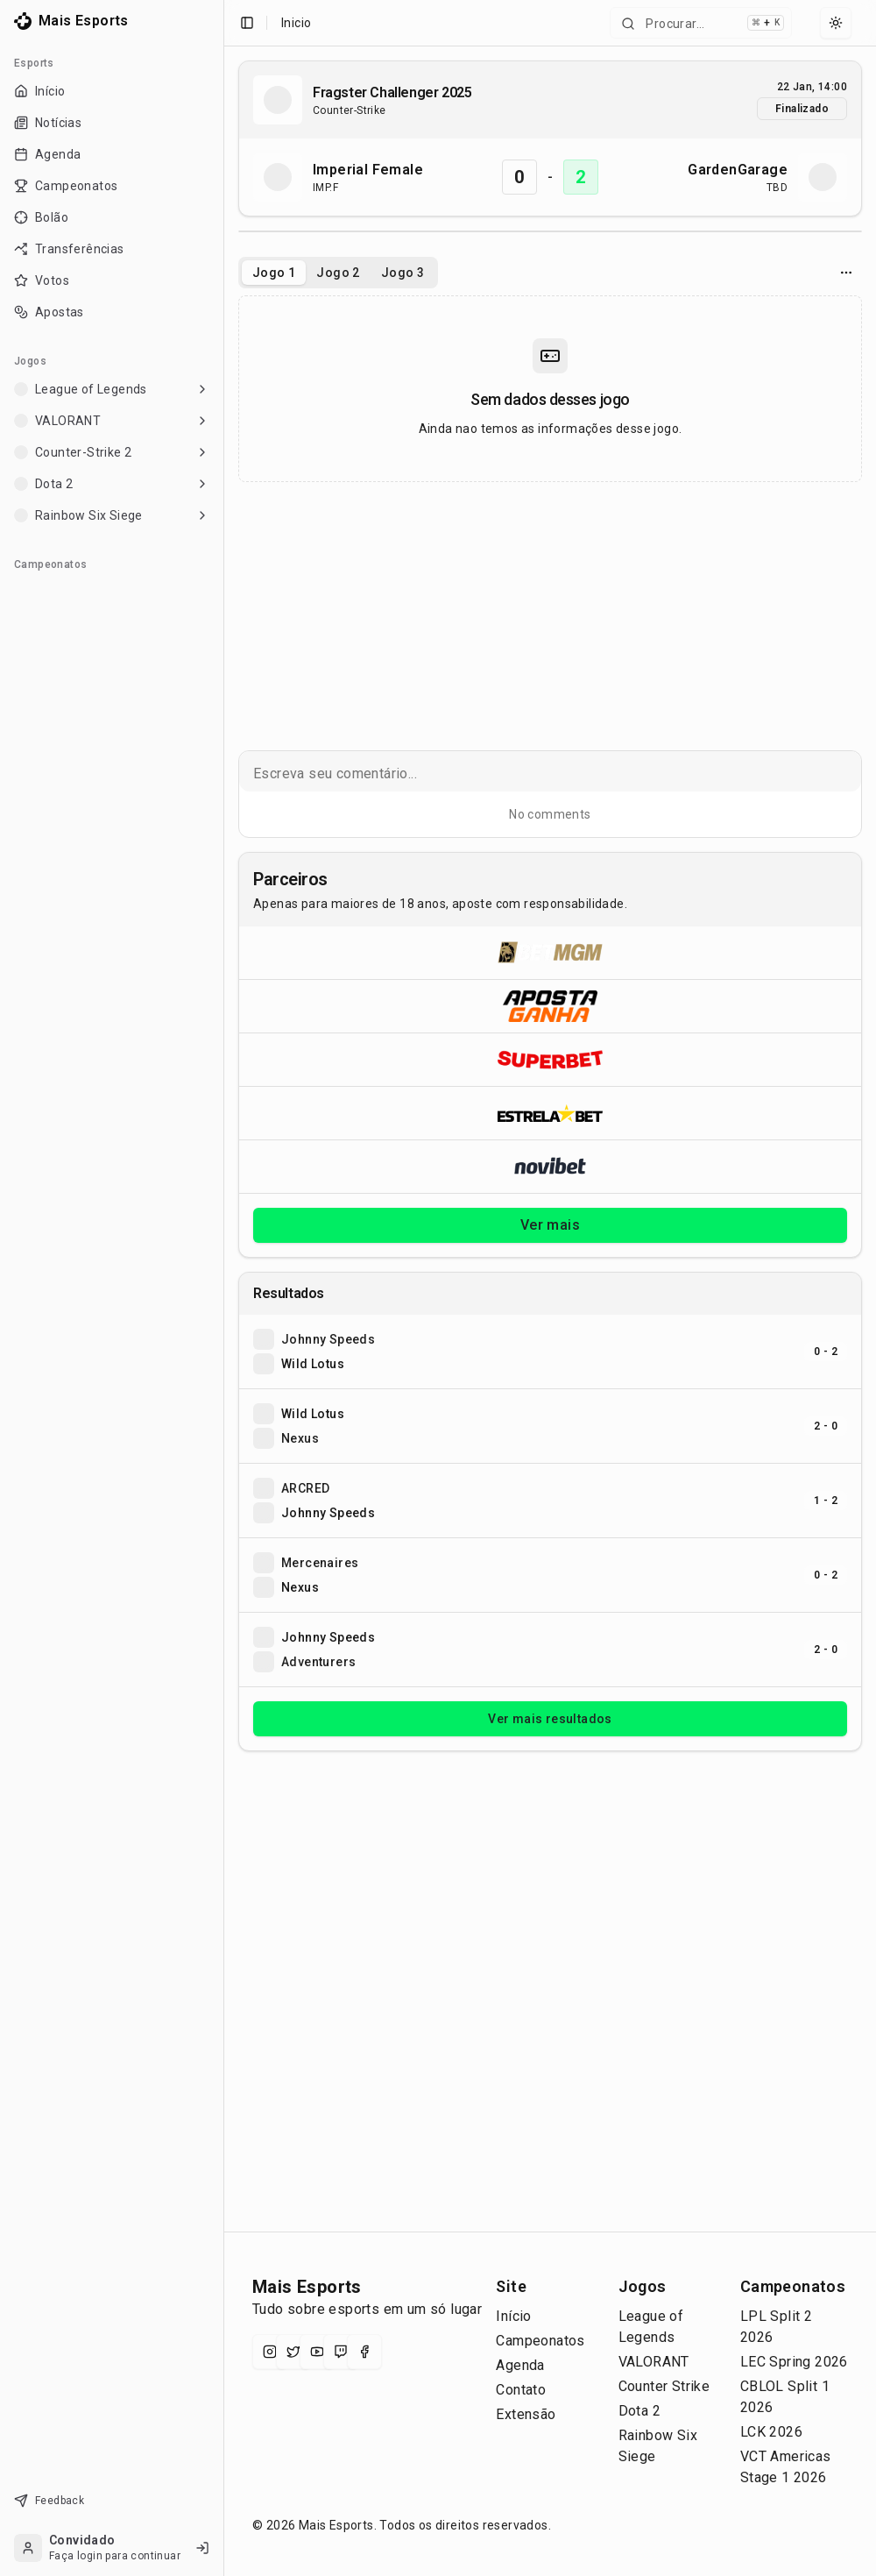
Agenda (520, 2365)
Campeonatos (540, 2340)
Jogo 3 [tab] (402, 273)
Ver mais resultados (550, 1719)
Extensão (525, 2414)
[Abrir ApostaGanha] (550, 1006)
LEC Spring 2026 (794, 2361)
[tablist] (338, 272)
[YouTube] (317, 2351)
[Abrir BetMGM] (550, 952)
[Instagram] (269, 2351)
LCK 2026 (771, 2431)
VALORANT (653, 2361)
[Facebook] (364, 2351)
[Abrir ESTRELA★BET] (550, 1112)
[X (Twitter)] (293, 2351)
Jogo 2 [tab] (337, 273)
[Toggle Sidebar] (216, 1288)
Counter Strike (664, 2386)
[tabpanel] (550, 388)
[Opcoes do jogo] (846, 272)
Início (513, 2316)
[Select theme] (835, 23)
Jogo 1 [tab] (273, 273)
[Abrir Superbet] (550, 1059)
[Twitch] (340, 2351)
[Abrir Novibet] (550, 1166)
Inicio (296, 23)
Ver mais (550, 1225)
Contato (521, 2389)
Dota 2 (639, 2410)
